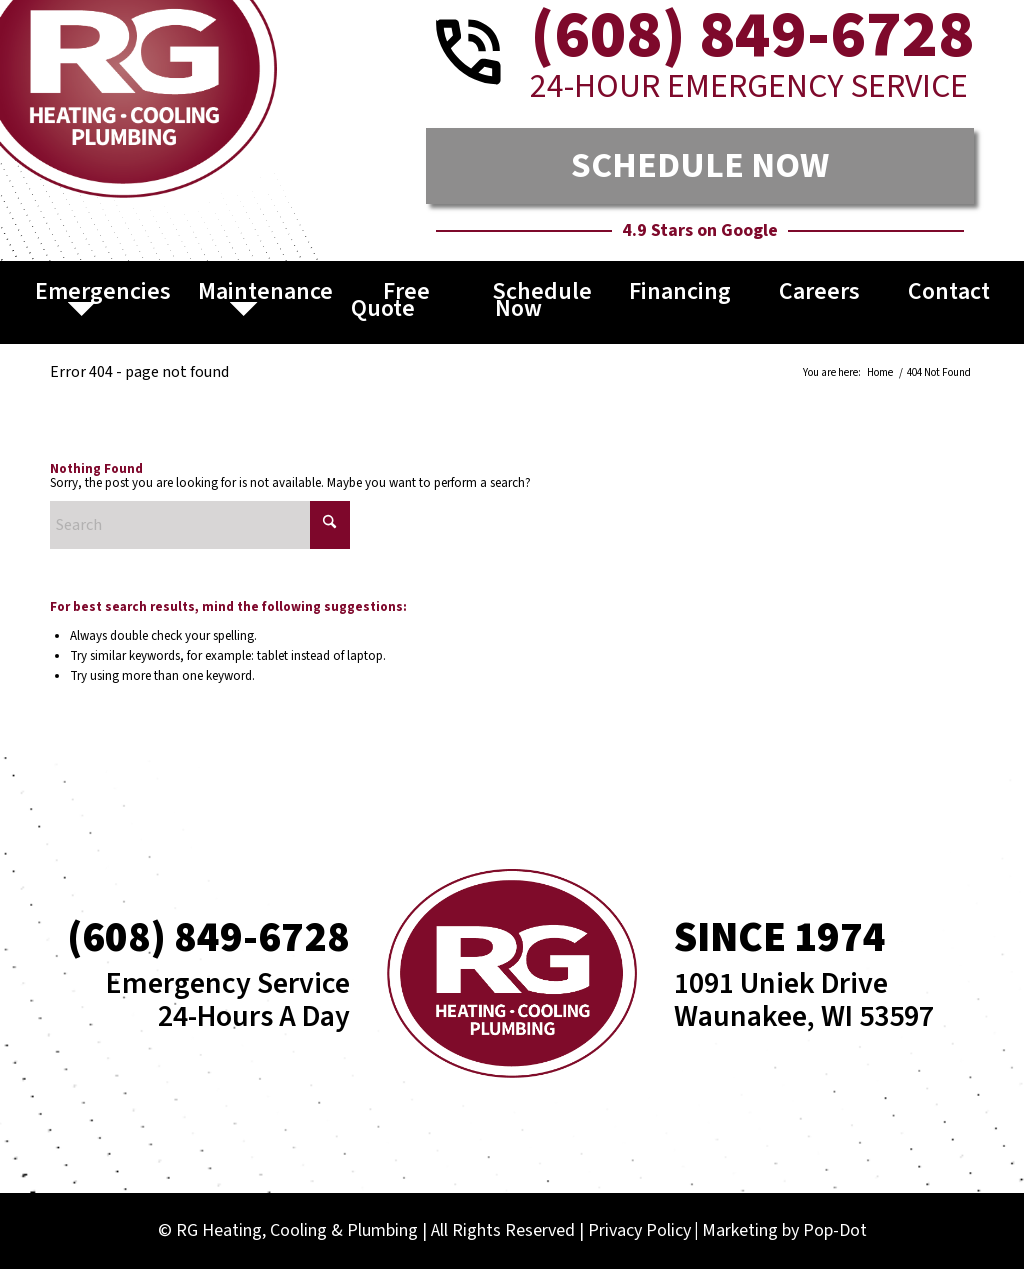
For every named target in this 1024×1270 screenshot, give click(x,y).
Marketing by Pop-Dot (784, 1230)
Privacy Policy (639, 1230)
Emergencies (103, 291)
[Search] (200, 525)
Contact (949, 291)
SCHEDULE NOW (700, 165)
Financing (680, 291)
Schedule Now (542, 300)
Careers (819, 291)
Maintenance (265, 291)
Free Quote (391, 300)
